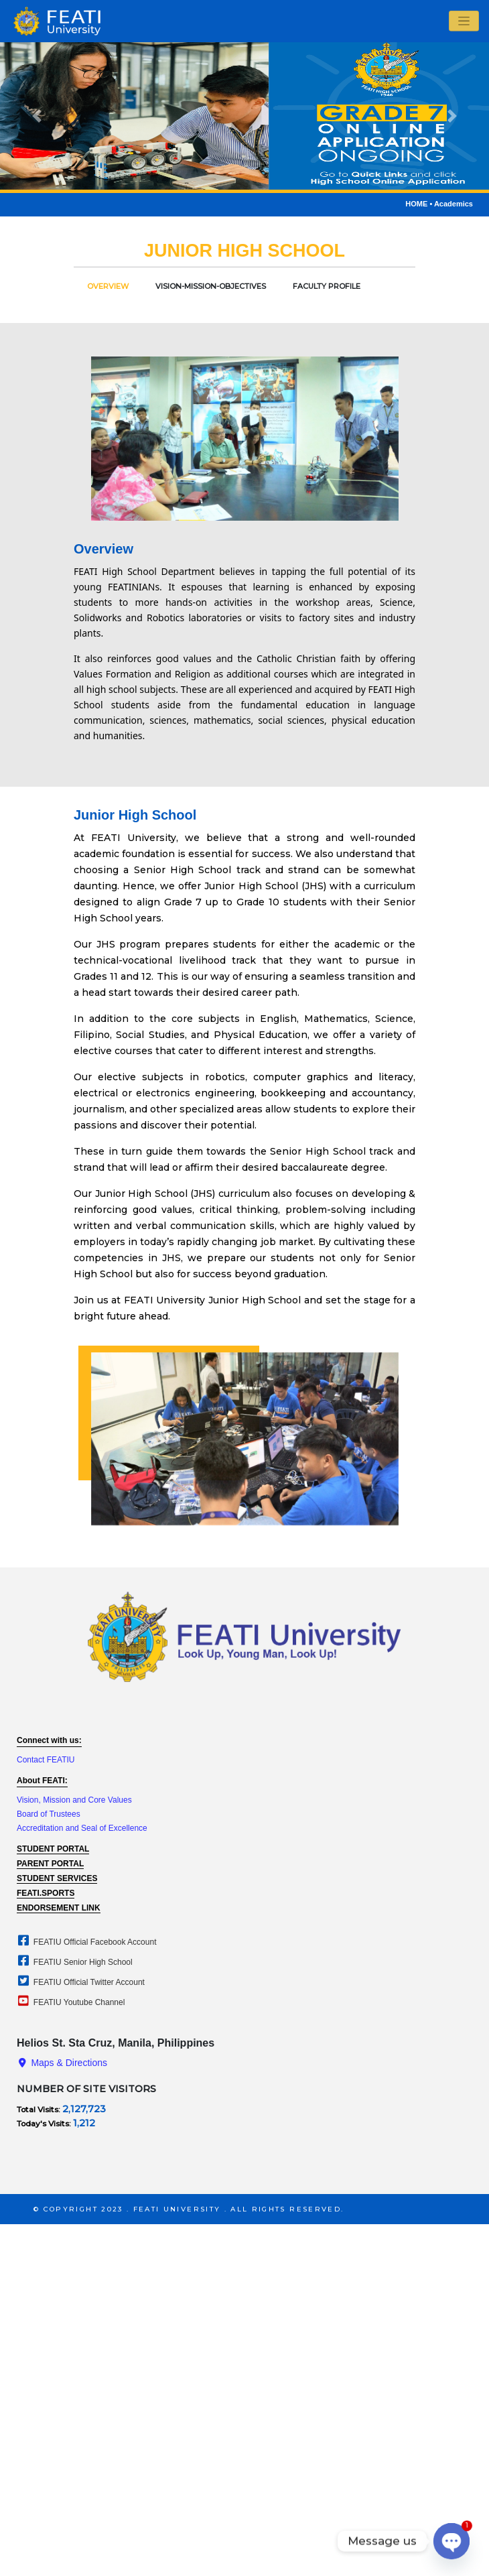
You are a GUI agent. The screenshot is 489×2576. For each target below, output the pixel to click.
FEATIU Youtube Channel (70, 2002)
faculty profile (326, 286)
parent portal (50, 1863)
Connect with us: (49, 1740)
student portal (53, 1849)
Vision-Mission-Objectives (210, 286)
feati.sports (45, 1893)
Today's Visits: (45, 2123)
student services (57, 1878)
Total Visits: (39, 2109)
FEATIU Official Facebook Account (86, 1942)
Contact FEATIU (45, 1759)
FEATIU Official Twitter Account (80, 1982)
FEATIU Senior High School (74, 1962)
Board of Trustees (48, 1814)
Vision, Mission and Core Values (74, 1800)
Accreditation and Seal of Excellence (82, 1828)
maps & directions (62, 2062)
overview (108, 286)
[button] (37, 116)
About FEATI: (42, 1780)
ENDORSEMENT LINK (58, 1908)
